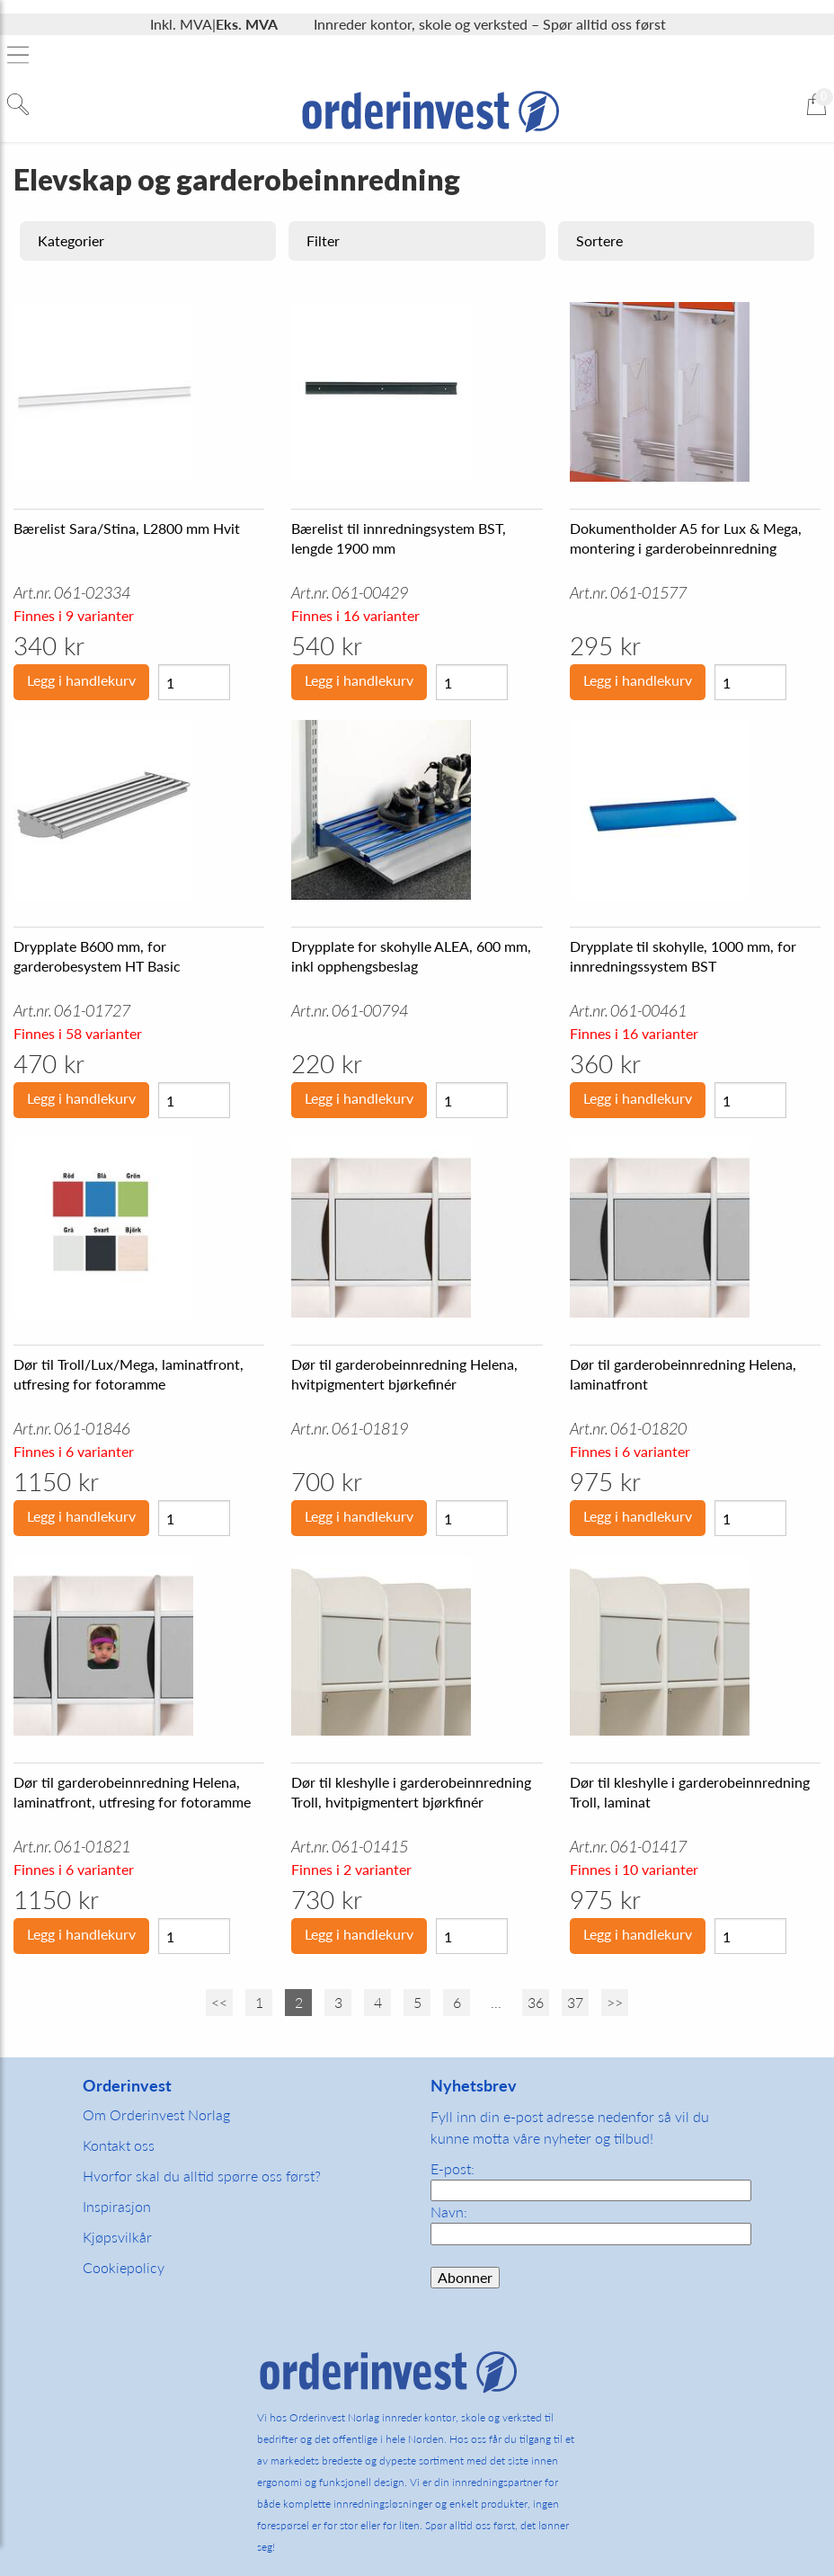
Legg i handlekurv (81, 679)
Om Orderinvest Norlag (156, 2114)
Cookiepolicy (123, 2267)
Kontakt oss (119, 2145)
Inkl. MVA (181, 23)
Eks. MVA (247, 23)
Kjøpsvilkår (117, 2236)
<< (219, 2002)
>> (615, 2002)
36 (536, 2002)
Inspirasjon (117, 2206)
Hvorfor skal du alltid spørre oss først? (202, 2175)
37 (575, 2002)
